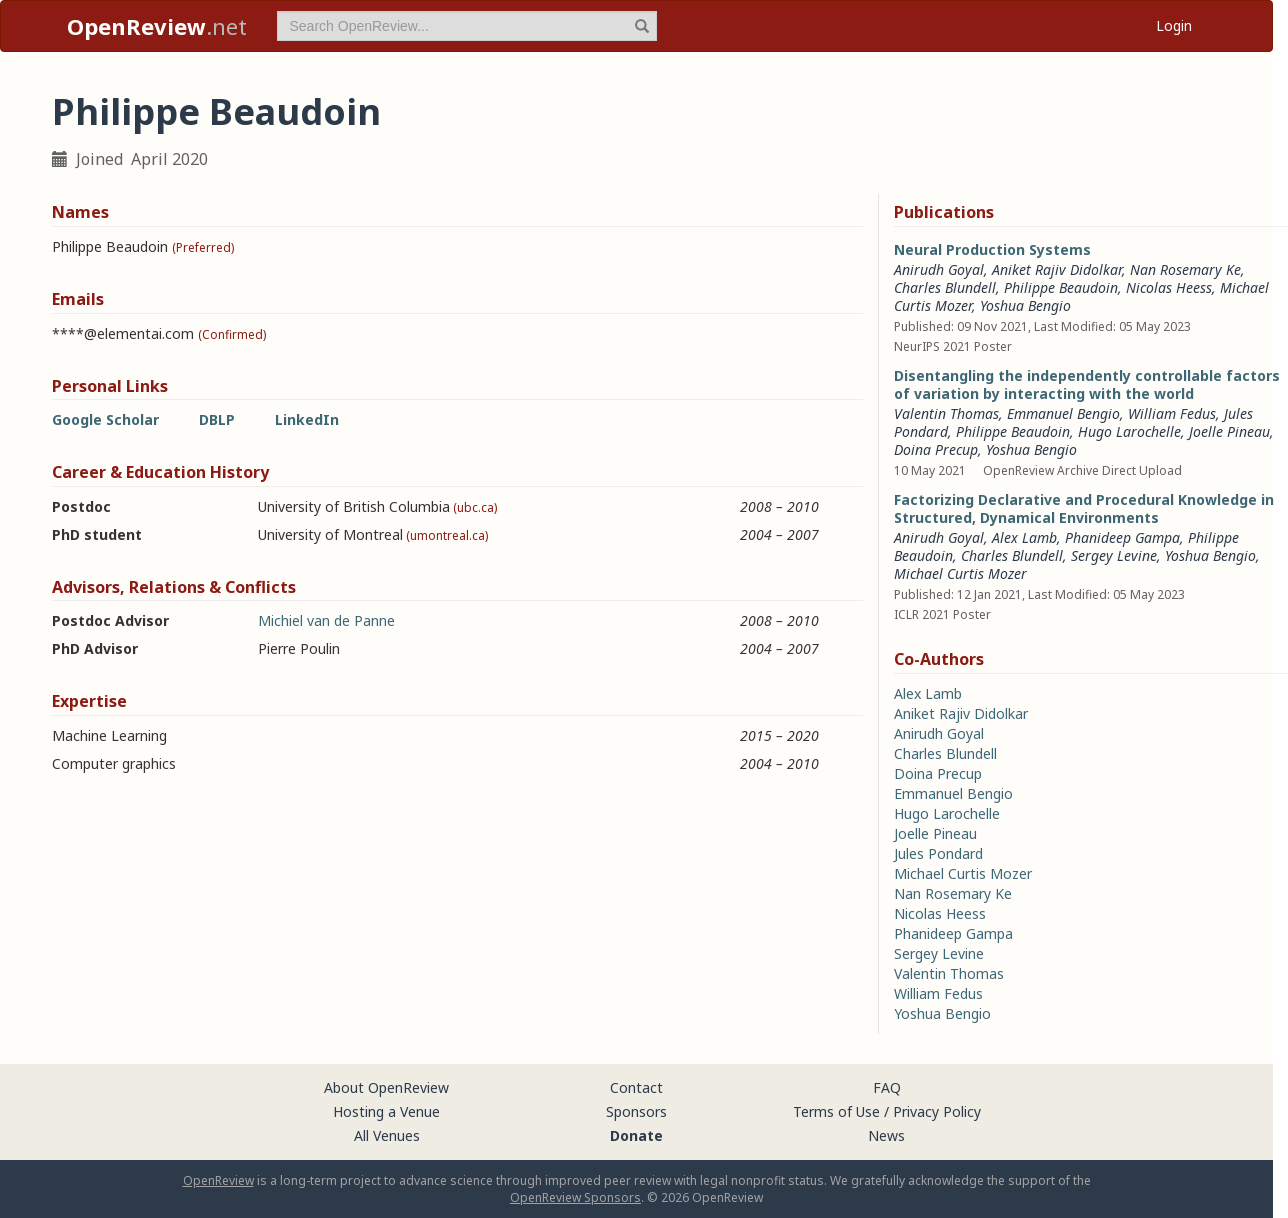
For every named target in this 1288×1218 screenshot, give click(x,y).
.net (157, 26)
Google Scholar (105, 419)
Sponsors (636, 1111)
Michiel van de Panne (326, 620)
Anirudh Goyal (939, 269)
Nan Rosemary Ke (1185, 269)
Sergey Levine (1114, 555)
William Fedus (1172, 413)
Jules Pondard (938, 853)
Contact (636, 1087)
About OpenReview (386, 1087)
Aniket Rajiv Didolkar (1057, 269)
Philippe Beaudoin (1061, 287)
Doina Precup (936, 449)
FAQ (887, 1087)
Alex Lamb (1024, 537)
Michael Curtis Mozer (960, 573)
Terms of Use (836, 1111)
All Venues (387, 1135)
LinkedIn (307, 419)
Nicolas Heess (1169, 287)
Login (1174, 25)
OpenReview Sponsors (575, 1197)
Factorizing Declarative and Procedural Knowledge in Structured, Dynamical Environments (1084, 508)
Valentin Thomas (946, 413)
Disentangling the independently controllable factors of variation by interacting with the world (1087, 384)
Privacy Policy (937, 1111)
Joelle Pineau (1229, 431)
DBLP (217, 419)
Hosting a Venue (386, 1111)
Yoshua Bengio (1025, 305)
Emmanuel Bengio (1063, 413)
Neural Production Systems (992, 249)
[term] (467, 26)
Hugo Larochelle (1129, 431)
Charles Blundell (945, 287)
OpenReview (218, 1180)
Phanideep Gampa (1122, 537)
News (886, 1135)
